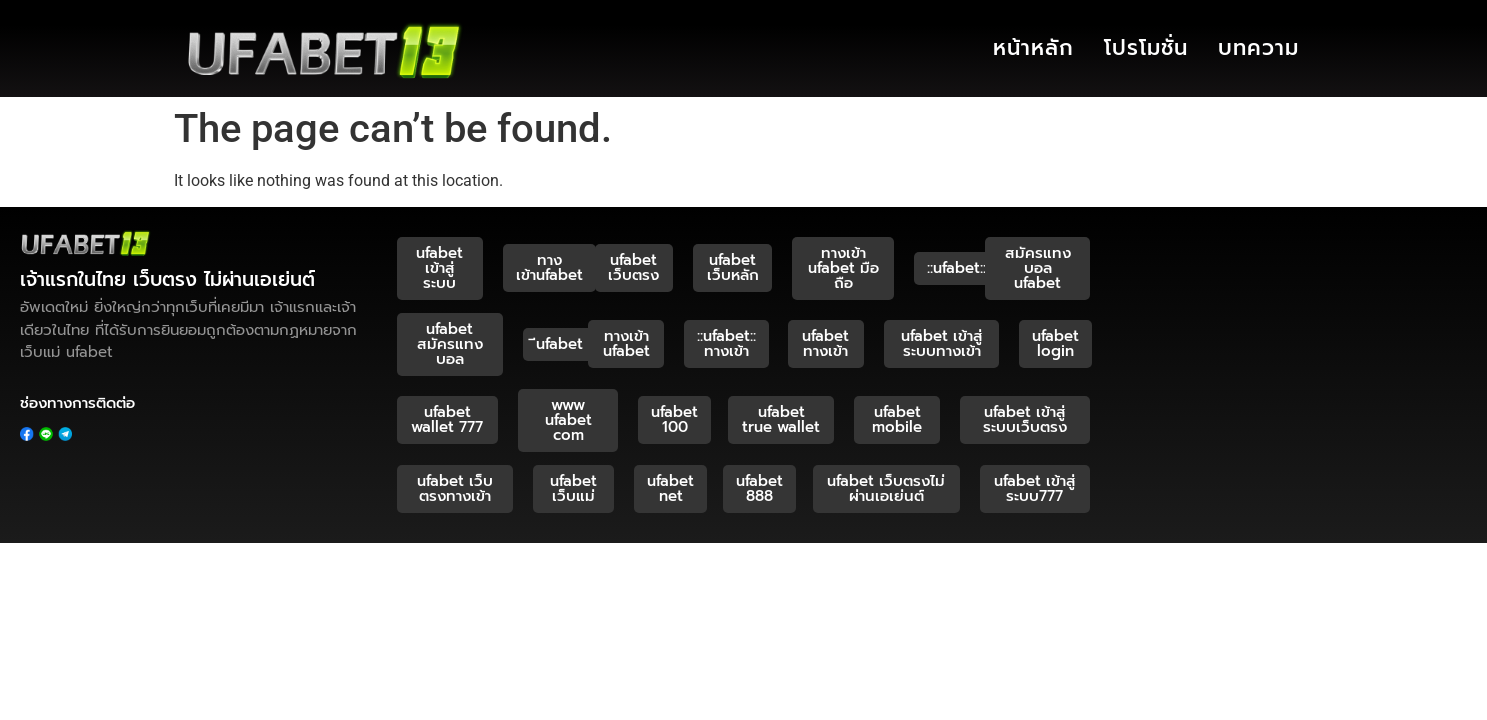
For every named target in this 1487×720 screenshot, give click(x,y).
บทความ (1258, 48)
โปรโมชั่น (1146, 48)
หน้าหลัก (1033, 48)
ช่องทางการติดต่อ (77, 403)
